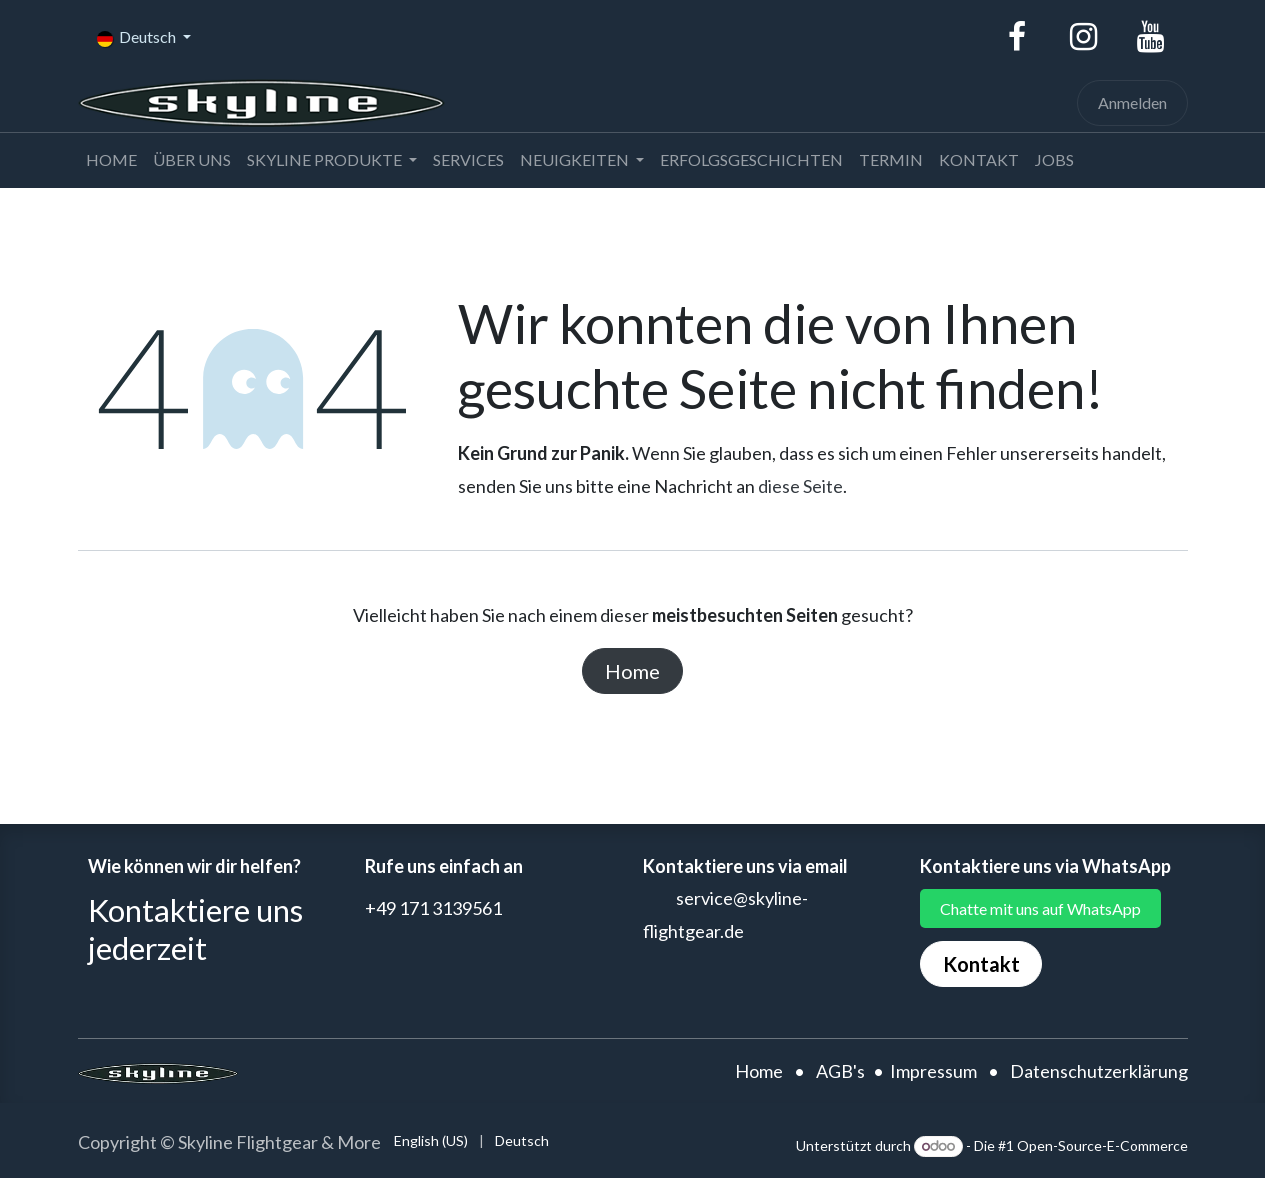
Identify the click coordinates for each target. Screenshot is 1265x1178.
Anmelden (1132, 102)
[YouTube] (1151, 37)
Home (632, 671)
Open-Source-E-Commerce (1102, 1145)
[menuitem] (111, 160)
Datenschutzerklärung (1099, 1071)
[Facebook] (1017, 37)
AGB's (840, 1071)
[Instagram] (1084, 37)
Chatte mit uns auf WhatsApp (1040, 908)
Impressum (933, 1071)
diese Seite (800, 486)
